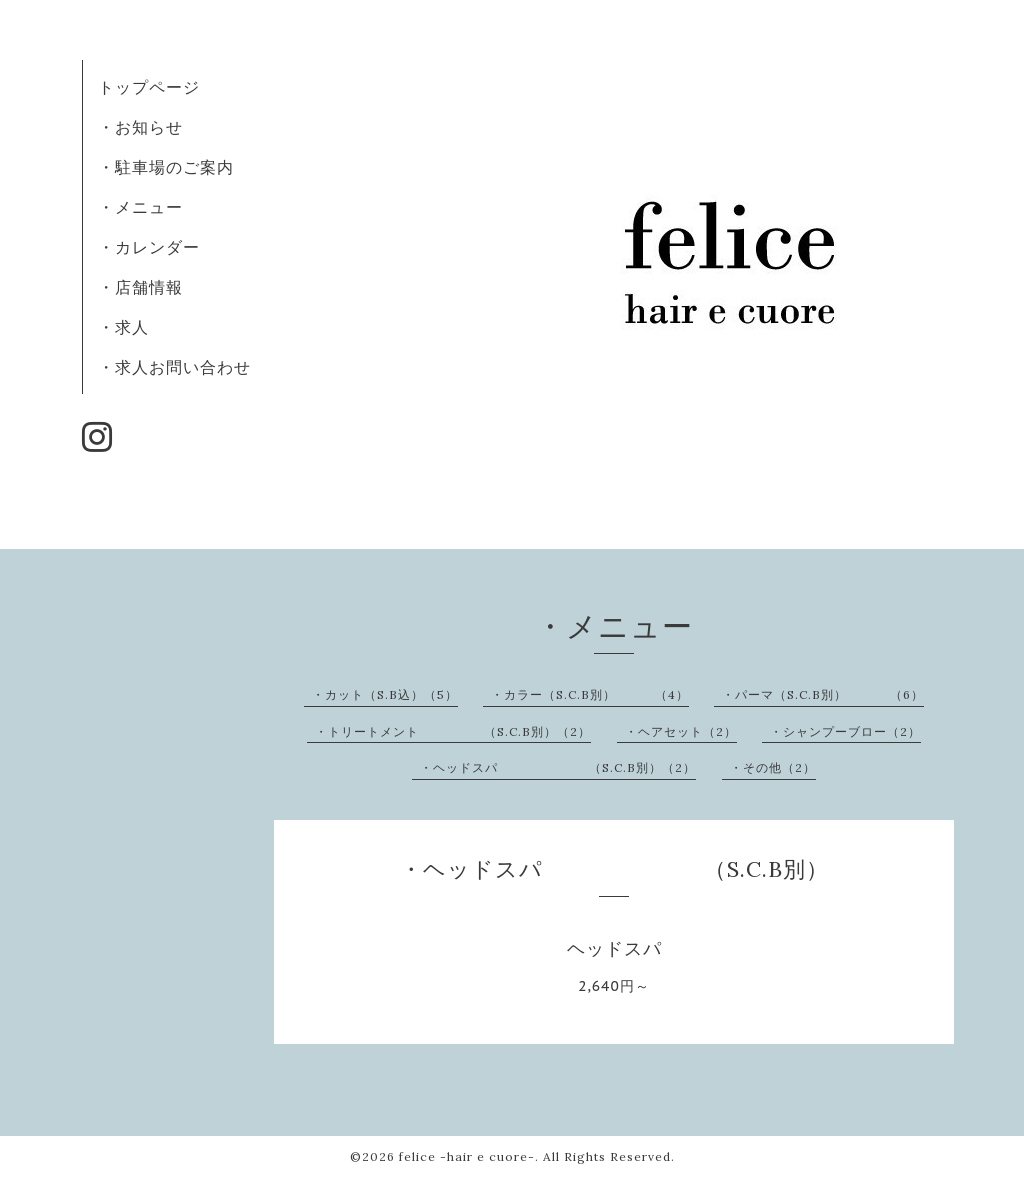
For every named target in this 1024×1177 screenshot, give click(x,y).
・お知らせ (140, 127)
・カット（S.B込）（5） (385, 694)
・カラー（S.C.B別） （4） (590, 694)
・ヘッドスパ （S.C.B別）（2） (558, 767)
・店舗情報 (140, 287)
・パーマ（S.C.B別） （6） (823, 694)
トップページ (149, 87)
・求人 (123, 327)
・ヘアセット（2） (681, 731)
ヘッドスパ (614, 948)
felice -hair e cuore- (467, 1156)
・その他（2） (773, 767)
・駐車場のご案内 (166, 167)
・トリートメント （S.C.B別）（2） (453, 731)
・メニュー (140, 207)
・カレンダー (149, 247)
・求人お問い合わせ (174, 367)
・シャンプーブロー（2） (845, 731)
